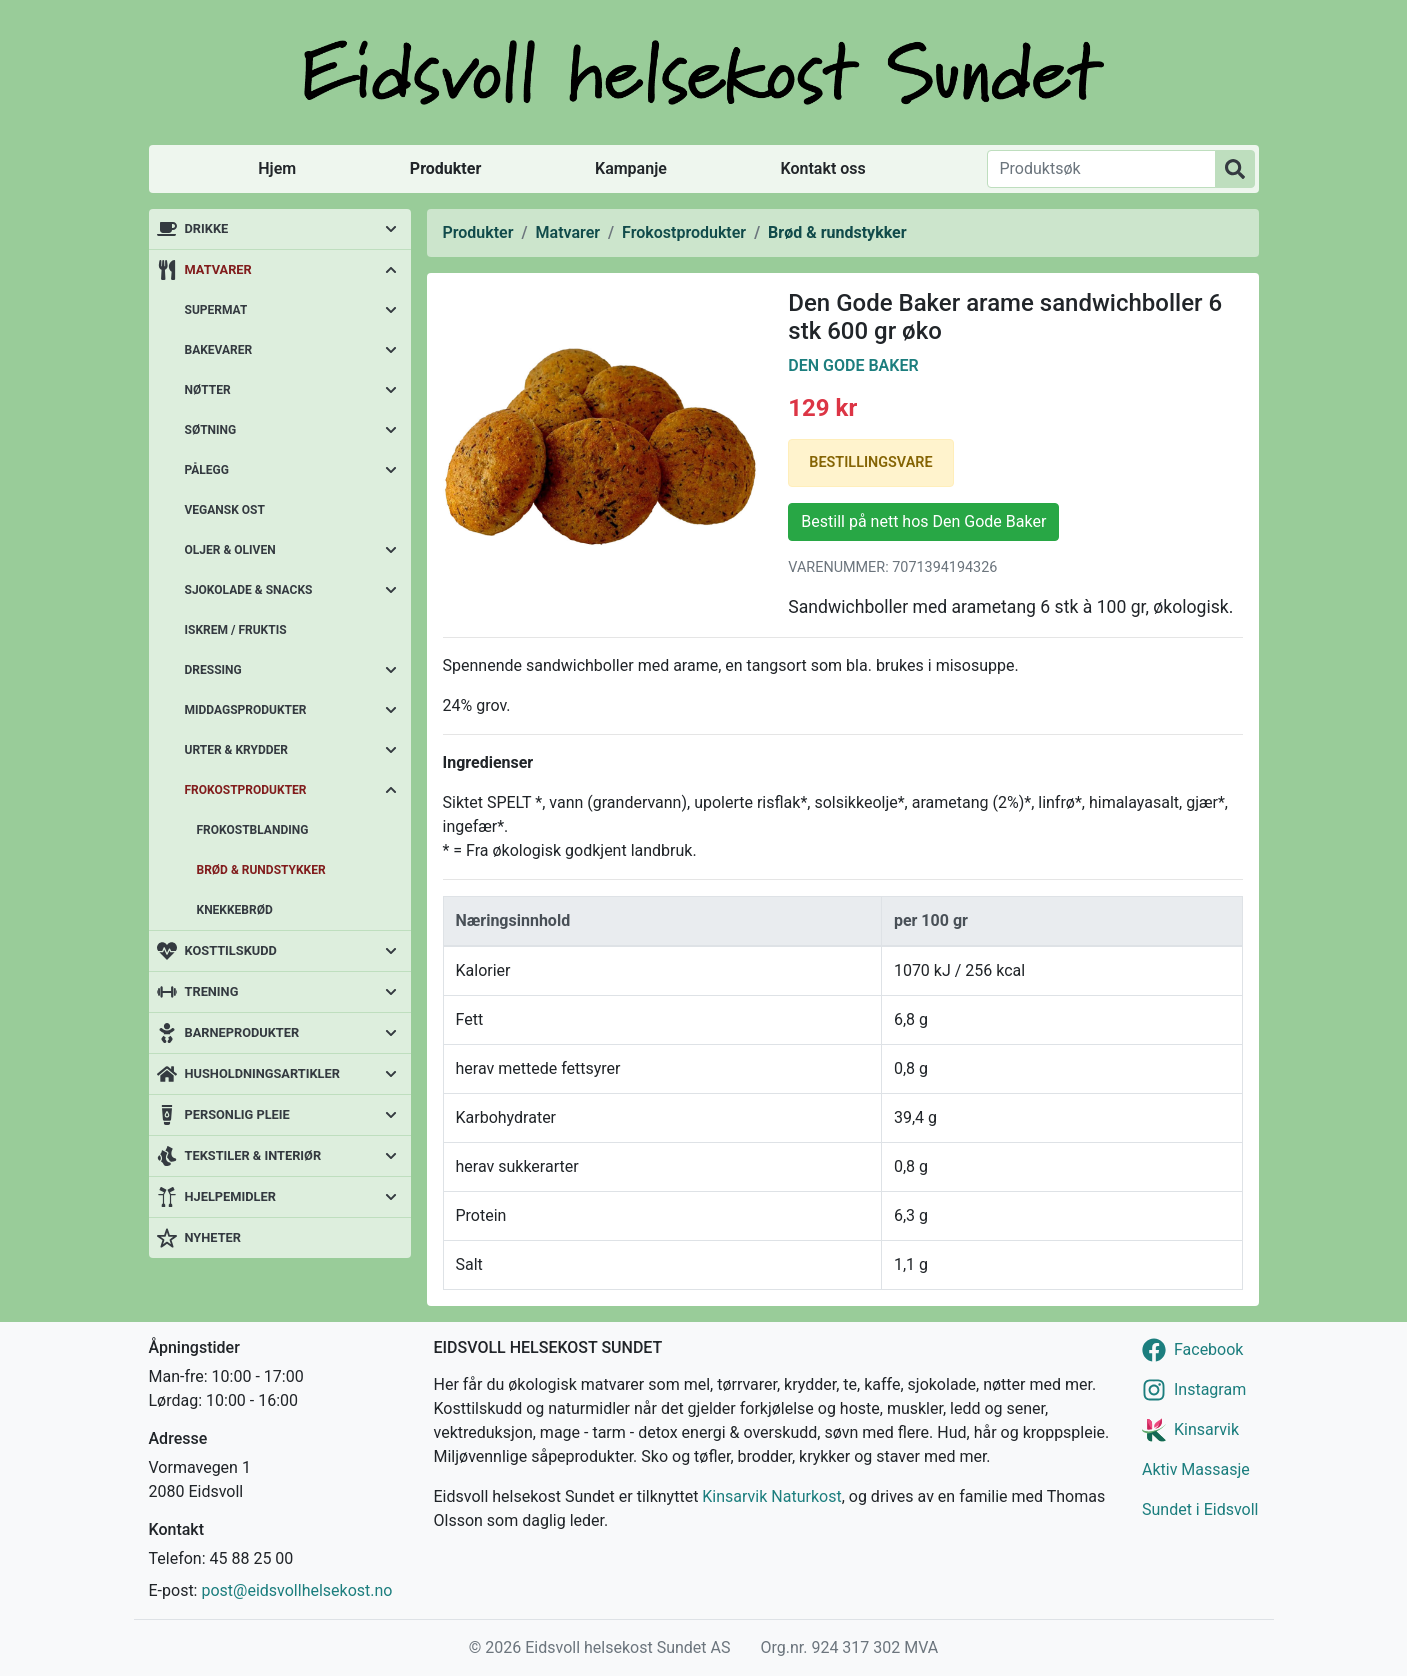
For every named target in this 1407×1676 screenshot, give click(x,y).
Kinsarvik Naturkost (771, 1496)
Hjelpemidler (230, 1196)
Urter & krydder (236, 750)
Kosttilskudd (231, 950)
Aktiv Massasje (1196, 1469)
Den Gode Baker (853, 365)
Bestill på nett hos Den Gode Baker (923, 521)
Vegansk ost (225, 510)
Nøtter (208, 390)
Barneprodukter (242, 1032)
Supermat (216, 310)
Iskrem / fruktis (236, 630)
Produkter (445, 168)
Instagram (1210, 1389)
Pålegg (207, 470)
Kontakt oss (823, 168)
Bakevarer (219, 350)
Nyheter (213, 1237)
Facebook (1208, 1349)
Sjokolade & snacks (249, 590)
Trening (212, 991)
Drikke (207, 228)
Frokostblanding (253, 830)
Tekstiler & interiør (253, 1155)
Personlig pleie (237, 1114)
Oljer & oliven (230, 550)
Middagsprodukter (246, 710)
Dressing (213, 670)
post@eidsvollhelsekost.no (296, 1590)
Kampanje (631, 168)
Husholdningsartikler (262, 1073)
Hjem (277, 168)
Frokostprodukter (246, 790)
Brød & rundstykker (261, 870)
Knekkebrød (235, 910)
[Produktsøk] (1101, 169)
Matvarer (218, 269)
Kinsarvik (1206, 1429)
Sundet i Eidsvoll (1200, 1509)
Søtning (211, 430)
